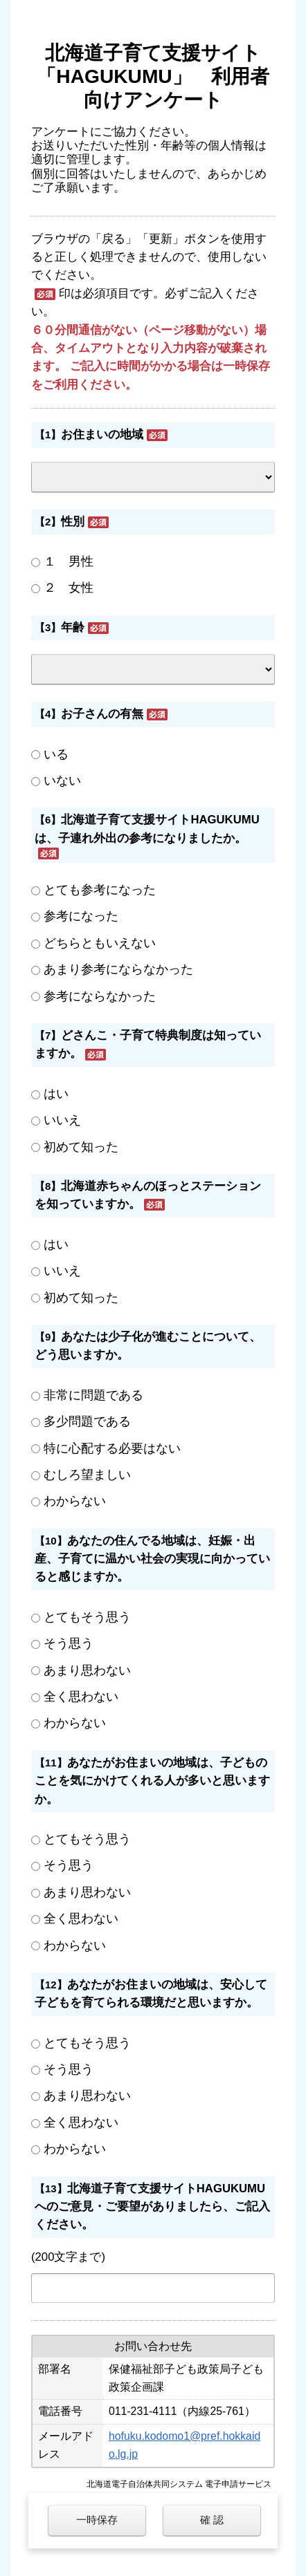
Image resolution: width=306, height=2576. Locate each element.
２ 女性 (68, 588)
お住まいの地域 (102, 434)
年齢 (72, 627)
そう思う (68, 1643)
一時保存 (97, 2520)
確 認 (212, 2520)
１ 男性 (68, 561)
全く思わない (81, 1697)
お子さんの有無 (102, 713)
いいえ (62, 1120)
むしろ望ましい (87, 1475)
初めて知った (81, 1147)
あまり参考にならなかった (118, 969)
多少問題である (87, 1421)
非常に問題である (93, 1395)
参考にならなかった (100, 996)
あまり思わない (87, 1670)
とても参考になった (100, 890)
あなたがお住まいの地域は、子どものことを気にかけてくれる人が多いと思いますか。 (152, 1781)
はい (56, 1094)
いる (56, 754)
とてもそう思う (87, 1617)
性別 (72, 521)
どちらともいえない (100, 943)
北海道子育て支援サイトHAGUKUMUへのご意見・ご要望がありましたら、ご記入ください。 (152, 2207)
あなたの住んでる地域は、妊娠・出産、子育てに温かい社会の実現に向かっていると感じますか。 (152, 1559)
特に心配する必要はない (112, 1448)
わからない (75, 1501)
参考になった (81, 916)
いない (62, 780)
